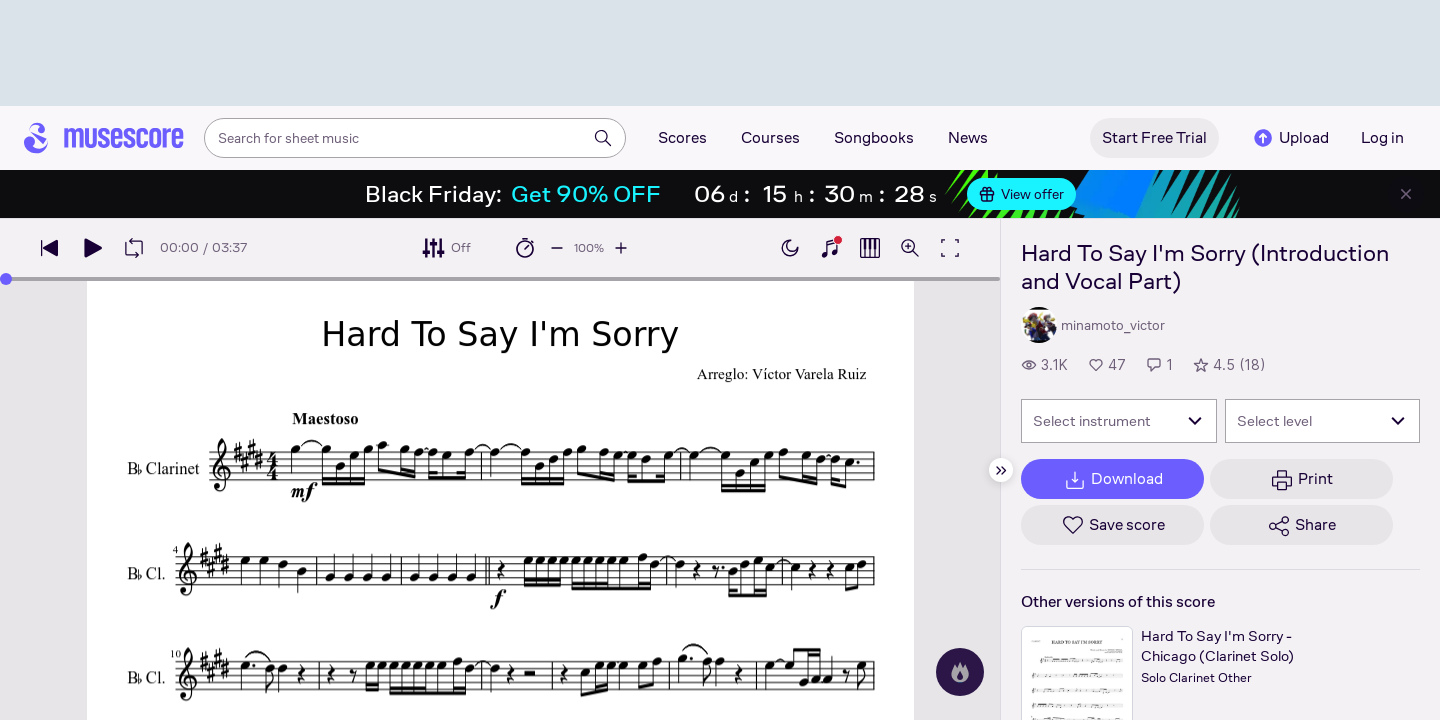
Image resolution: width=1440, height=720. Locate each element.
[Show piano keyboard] (830, 248)
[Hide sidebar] (1001, 470)
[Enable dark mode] (790, 248)
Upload (1290, 138)
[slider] (6, 279)
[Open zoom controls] (910, 248)
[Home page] (104, 138)
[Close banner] (1406, 194)
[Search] (603, 138)
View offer (1021, 194)
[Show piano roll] (870, 248)
